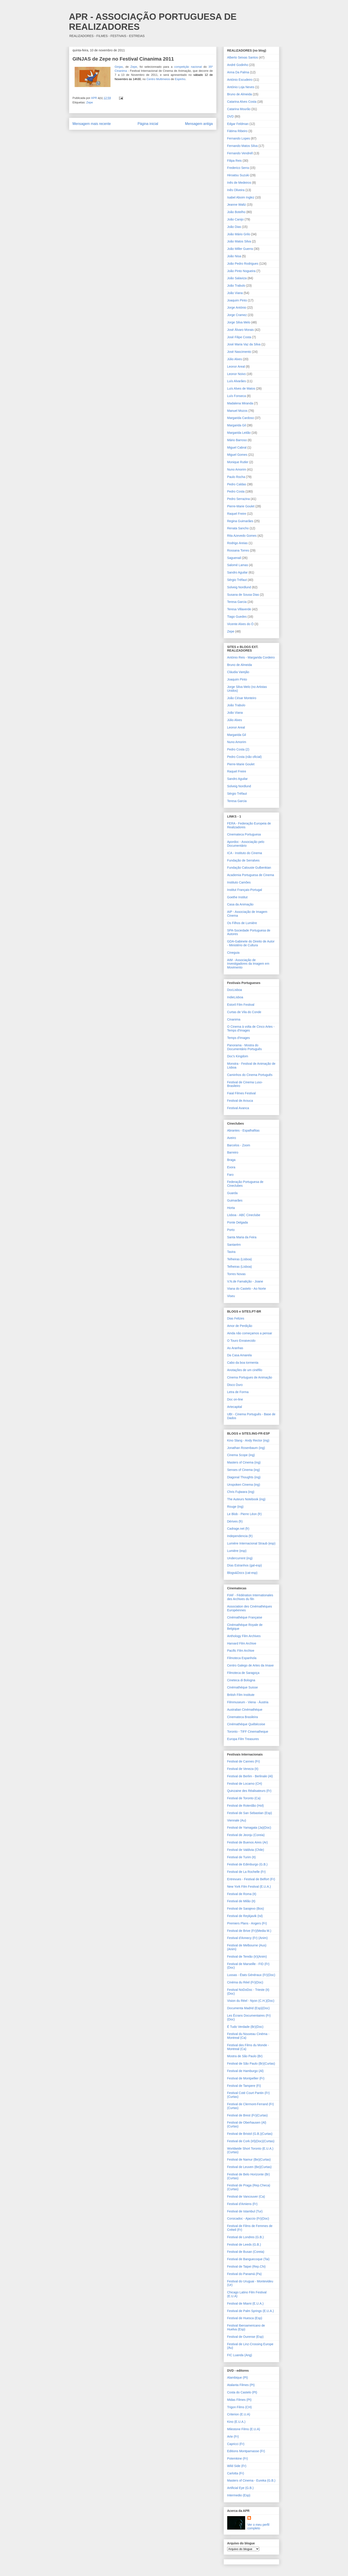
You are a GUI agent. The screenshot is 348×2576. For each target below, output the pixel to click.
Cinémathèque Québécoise (246, 1724)
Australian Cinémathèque (244, 1709)
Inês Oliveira (236, 190)
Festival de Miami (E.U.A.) (245, 2303)
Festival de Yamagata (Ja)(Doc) (249, 1827)
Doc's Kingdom (237, 1056)
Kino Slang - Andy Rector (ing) (248, 1440)
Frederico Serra (238, 168)
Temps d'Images (238, 1038)
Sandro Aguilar (237, 572)
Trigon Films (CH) (239, 2407)
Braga (231, 1160)
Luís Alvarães (236, 381)
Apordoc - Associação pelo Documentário (245, 843)
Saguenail (234, 558)
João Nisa (234, 256)
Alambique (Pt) (237, 2377)
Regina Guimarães (240, 521)
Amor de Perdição (239, 1326)
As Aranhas (235, 1348)
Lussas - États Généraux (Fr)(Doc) (251, 1975)
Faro (230, 1174)
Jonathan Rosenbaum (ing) (246, 1448)
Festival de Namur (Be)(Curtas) (249, 2159)
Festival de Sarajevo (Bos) (245, 1908)
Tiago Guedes (237, 616)
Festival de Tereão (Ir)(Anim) (247, 1956)
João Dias (234, 227)
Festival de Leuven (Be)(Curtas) (249, 2167)
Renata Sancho (238, 528)
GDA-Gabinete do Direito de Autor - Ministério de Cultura (251, 943)
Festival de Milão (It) (241, 1901)
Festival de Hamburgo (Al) (245, 2071)
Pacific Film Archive (240, 1650)
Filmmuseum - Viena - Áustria (247, 1702)
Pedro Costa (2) (238, 749)
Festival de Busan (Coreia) (245, 2251)
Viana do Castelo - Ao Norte (246, 1288)
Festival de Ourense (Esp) (245, 2336)
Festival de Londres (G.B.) (245, 2237)
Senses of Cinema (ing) (243, 1470)
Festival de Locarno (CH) (244, 1783)
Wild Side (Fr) (236, 2466)
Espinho (180, 79)
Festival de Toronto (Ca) (244, 1798)
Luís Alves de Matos (241, 388)
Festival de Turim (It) (241, 1857)
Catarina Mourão (239, 109)
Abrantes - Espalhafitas (243, 1130)
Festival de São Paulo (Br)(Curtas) (251, 2063)
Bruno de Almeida (239, 94)
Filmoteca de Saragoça (243, 1673)
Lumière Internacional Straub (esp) (251, 1543)
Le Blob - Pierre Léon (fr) (244, 1514)
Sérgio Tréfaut (237, 580)
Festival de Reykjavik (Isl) (245, 1916)
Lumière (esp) (236, 1551)
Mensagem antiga (199, 124)
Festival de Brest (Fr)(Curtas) (247, 2115)
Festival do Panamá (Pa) (244, 2274)
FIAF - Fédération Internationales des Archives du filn (250, 1597)
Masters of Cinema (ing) (244, 1462)
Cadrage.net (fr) (238, 1528)
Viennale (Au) (236, 1820)
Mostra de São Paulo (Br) (245, 2056)
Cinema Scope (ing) (241, 1455)
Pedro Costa (236, 491)
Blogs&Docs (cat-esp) (242, 1573)
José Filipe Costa (239, 337)
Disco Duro (235, 1385)
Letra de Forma (238, 1392)
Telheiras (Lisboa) (239, 1259)
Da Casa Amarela (239, 1355)
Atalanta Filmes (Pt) (241, 2385)
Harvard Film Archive (241, 1643)
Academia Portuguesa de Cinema (250, 875)
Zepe (133, 66)
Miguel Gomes (237, 454)
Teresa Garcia (237, 602)
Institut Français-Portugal (244, 890)
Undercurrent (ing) (240, 1558)
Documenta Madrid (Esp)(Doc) (248, 2008)
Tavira (231, 1252)
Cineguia (233, 952)
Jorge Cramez (237, 315)
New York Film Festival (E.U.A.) (249, 1886)
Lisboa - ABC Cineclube (243, 1215)
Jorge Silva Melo (239, 322)
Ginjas (119, 66)
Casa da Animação (240, 904)
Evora (231, 1167)
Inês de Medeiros (239, 182)
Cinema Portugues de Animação (249, 1377)
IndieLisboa (235, 997)
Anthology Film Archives (244, 1636)
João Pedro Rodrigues (242, 263)
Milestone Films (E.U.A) (243, 2429)
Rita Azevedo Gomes (242, 535)
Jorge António (236, 307)
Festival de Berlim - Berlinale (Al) (250, 1776)
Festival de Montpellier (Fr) (246, 2078)
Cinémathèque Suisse (242, 1687)
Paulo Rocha (236, 477)
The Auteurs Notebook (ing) (246, 1499)
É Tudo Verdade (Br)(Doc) (245, 2027)
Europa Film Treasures (243, 1739)
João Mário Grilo (238, 234)
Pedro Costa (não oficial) (244, 757)
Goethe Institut (237, 897)
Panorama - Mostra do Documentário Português (244, 1047)
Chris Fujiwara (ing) (240, 1492)
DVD (230, 116)
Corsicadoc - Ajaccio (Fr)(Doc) (248, 2218)
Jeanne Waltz (236, 204)
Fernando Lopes (238, 138)
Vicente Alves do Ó (240, 624)
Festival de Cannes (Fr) (243, 1761)
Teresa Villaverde (239, 609)
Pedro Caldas (236, 484)
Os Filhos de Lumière (242, 923)
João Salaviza (237, 278)
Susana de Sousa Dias (243, 594)
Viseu (231, 1296)
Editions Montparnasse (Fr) (246, 2451)
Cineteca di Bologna (241, 1680)
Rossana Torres (238, 550)
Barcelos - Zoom (238, 1145)
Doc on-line (235, 1399)
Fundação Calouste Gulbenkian (249, 867)
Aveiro (231, 1138)
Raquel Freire (236, 513)
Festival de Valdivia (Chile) (245, 1850)
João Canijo (235, 219)
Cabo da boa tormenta (242, 1362)
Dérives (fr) (235, 1521)
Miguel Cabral (236, 447)
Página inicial (148, 124)
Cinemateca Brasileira (242, 1717)
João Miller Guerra (240, 249)
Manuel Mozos (237, 410)
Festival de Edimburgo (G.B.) (247, 1864)
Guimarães (234, 1200)
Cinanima (233, 1019)
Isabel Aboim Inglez (240, 197)
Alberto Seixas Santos (242, 57)
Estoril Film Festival (240, 1004)
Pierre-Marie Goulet (241, 506)
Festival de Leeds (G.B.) (244, 2244)
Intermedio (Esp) (238, 2495)
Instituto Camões (239, 882)
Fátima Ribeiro (237, 131)
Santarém (234, 1244)
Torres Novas (236, 1274)
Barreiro (232, 1152)
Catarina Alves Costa (242, 101)
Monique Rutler (238, 462)
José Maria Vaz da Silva (244, 344)
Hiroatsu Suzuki (238, 175)
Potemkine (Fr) (237, 2458)
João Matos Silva (239, 241)
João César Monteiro (241, 698)
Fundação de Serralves (243, 860)
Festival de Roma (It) (241, 1894)
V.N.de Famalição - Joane (245, 1281)
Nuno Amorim (236, 469)
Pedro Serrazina (238, 499)
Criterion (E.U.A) (238, 2414)
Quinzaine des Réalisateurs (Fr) (249, 1791)
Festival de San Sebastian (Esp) (249, 1813)
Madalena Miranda (240, 403)
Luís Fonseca (236, 396)
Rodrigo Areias (237, 543)
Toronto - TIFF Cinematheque (247, 1731)
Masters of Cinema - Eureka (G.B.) (251, 2480)
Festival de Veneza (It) (242, 1769)
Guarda (232, 1193)
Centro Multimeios (158, 79)
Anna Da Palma (238, 72)
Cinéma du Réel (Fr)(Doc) (245, 1982)
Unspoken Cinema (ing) (243, 1484)
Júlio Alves (234, 359)
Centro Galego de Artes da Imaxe (250, 1665)
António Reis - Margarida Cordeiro (251, 657)
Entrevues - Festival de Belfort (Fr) (251, 1879)
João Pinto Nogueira (241, 271)
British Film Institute (241, 1695)
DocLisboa (234, 990)
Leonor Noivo (236, 374)
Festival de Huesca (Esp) (244, 2318)
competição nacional (188, 66)
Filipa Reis (234, 160)
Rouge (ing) (235, 1506)
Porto (231, 1230)
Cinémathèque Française (244, 1617)
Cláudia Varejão (238, 672)
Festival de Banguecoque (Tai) (248, 2259)
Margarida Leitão (239, 432)
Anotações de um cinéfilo (244, 1370)
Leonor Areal (236, 366)
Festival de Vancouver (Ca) (246, 2196)
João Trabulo (236, 285)
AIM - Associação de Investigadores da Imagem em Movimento (248, 963)
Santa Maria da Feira (242, 1237)
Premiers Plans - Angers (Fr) (247, 1923)
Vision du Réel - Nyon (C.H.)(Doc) (251, 2000)
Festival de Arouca (240, 1100)
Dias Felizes (235, 1318)
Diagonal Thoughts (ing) (244, 1477)
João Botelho (236, 212)
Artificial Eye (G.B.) (240, 2488)
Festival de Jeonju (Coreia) (246, 1835)
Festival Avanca (238, 1108)
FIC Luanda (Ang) (239, 2355)
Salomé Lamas (237, 565)
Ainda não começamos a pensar (249, 1333)
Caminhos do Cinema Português (249, 1075)
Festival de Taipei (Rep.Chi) (246, 2266)
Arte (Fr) (233, 2436)
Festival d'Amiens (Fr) (242, 2204)
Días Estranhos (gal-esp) (244, 1565)
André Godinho (237, 65)
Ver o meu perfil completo (258, 2526)
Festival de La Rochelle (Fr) (246, 1872)
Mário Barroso (237, 440)
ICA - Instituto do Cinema (244, 853)
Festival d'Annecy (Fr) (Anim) (247, 1938)
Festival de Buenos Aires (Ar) (247, 1842)
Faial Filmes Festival (241, 1093)
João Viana (235, 293)
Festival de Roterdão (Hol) (245, 1805)
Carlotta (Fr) (235, 2473)
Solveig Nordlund (239, 587)
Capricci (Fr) (235, 2444)
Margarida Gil (236, 425)
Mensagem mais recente (92, 124)
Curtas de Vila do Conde (244, 1012)
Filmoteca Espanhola (242, 1658)
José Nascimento (239, 351)
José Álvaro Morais (240, 330)
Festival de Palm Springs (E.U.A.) (250, 2311)
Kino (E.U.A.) (236, 2421)
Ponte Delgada (237, 1222)
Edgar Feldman (238, 124)
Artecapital (234, 1407)
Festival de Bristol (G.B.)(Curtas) (249, 2133)
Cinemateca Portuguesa (244, 834)
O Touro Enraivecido (241, 1340)
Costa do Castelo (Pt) (242, 2392)
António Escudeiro (240, 79)
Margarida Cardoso (240, 418)
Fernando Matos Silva (242, 146)
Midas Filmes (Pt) (239, 2400)
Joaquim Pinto (237, 300)
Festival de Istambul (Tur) (245, 2211)
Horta (231, 1208)
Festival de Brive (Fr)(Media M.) (249, 1931)
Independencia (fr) (240, 1536)
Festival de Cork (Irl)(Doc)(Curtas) (251, 2141)
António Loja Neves (240, 87)
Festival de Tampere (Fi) (244, 2085)
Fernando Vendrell (240, 153)
